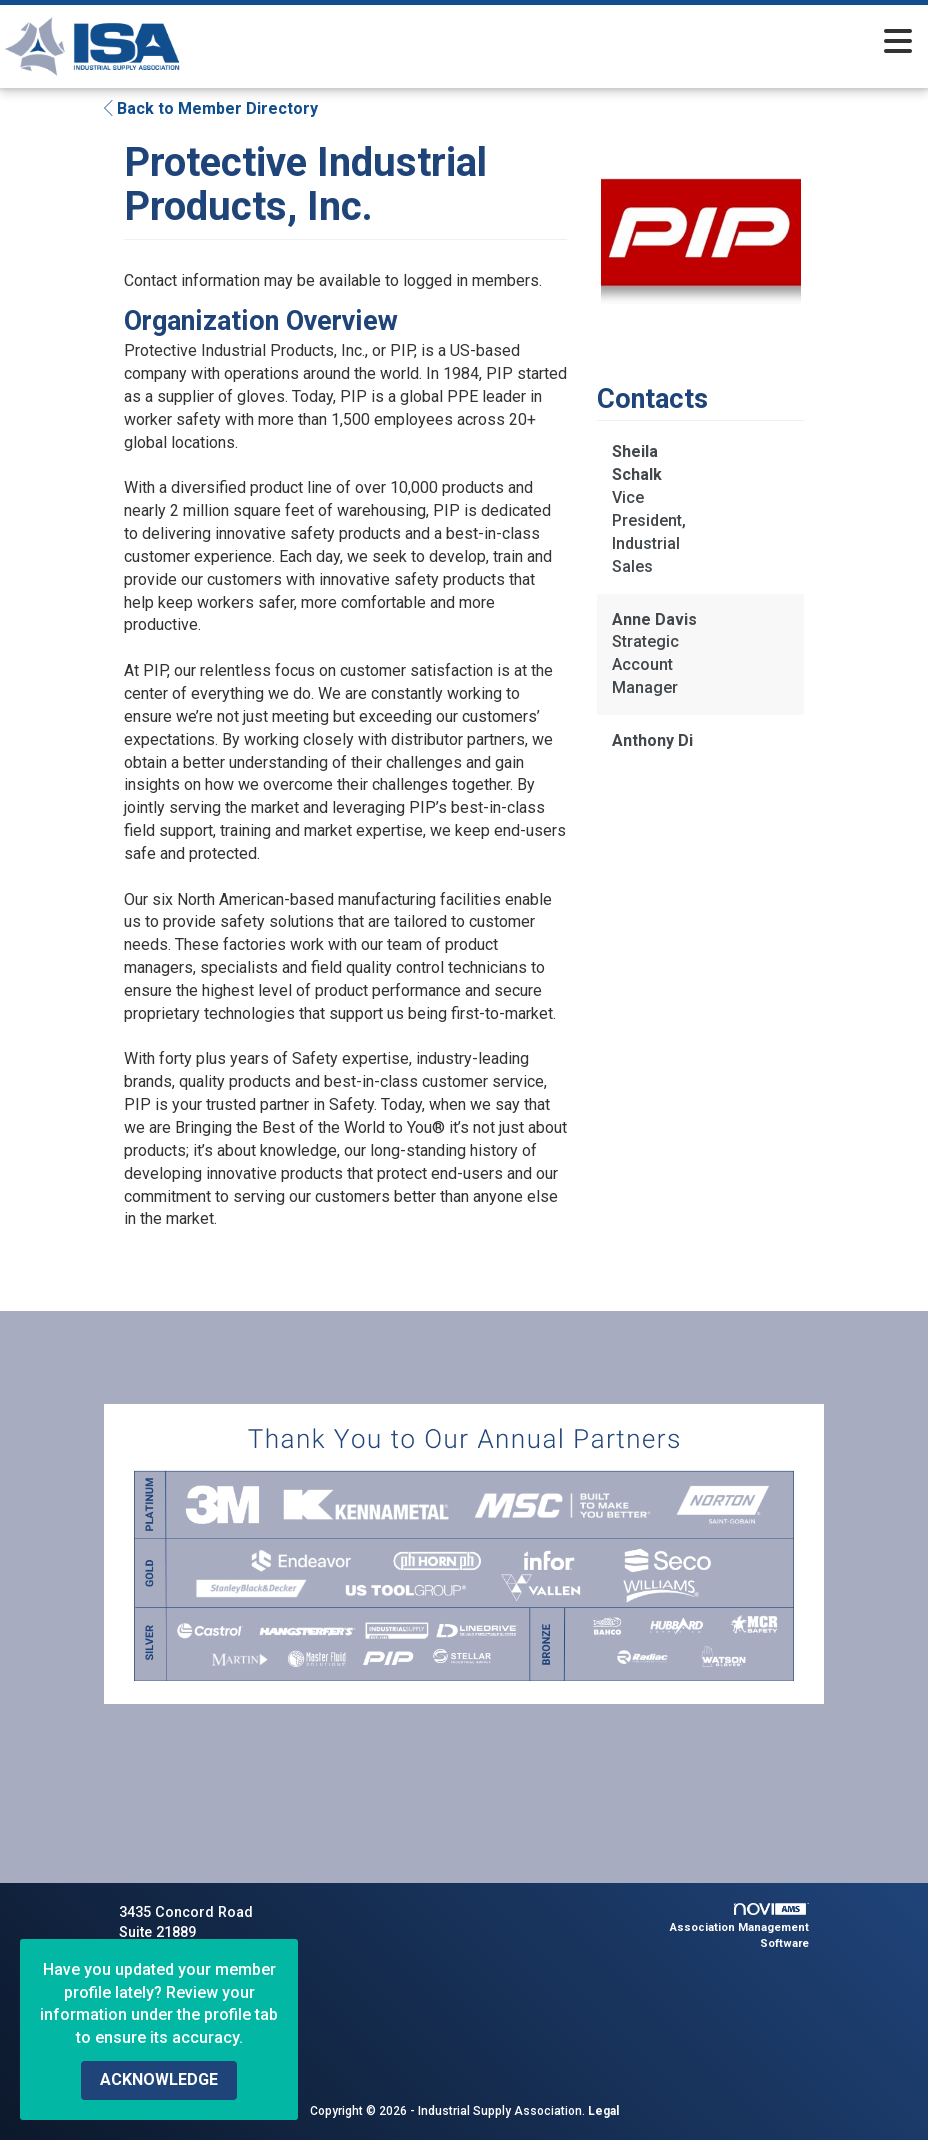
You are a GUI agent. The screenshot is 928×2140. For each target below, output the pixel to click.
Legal (603, 2111)
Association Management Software (739, 1927)
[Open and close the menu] (592, 43)
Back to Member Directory (211, 108)
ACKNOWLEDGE (159, 2079)
